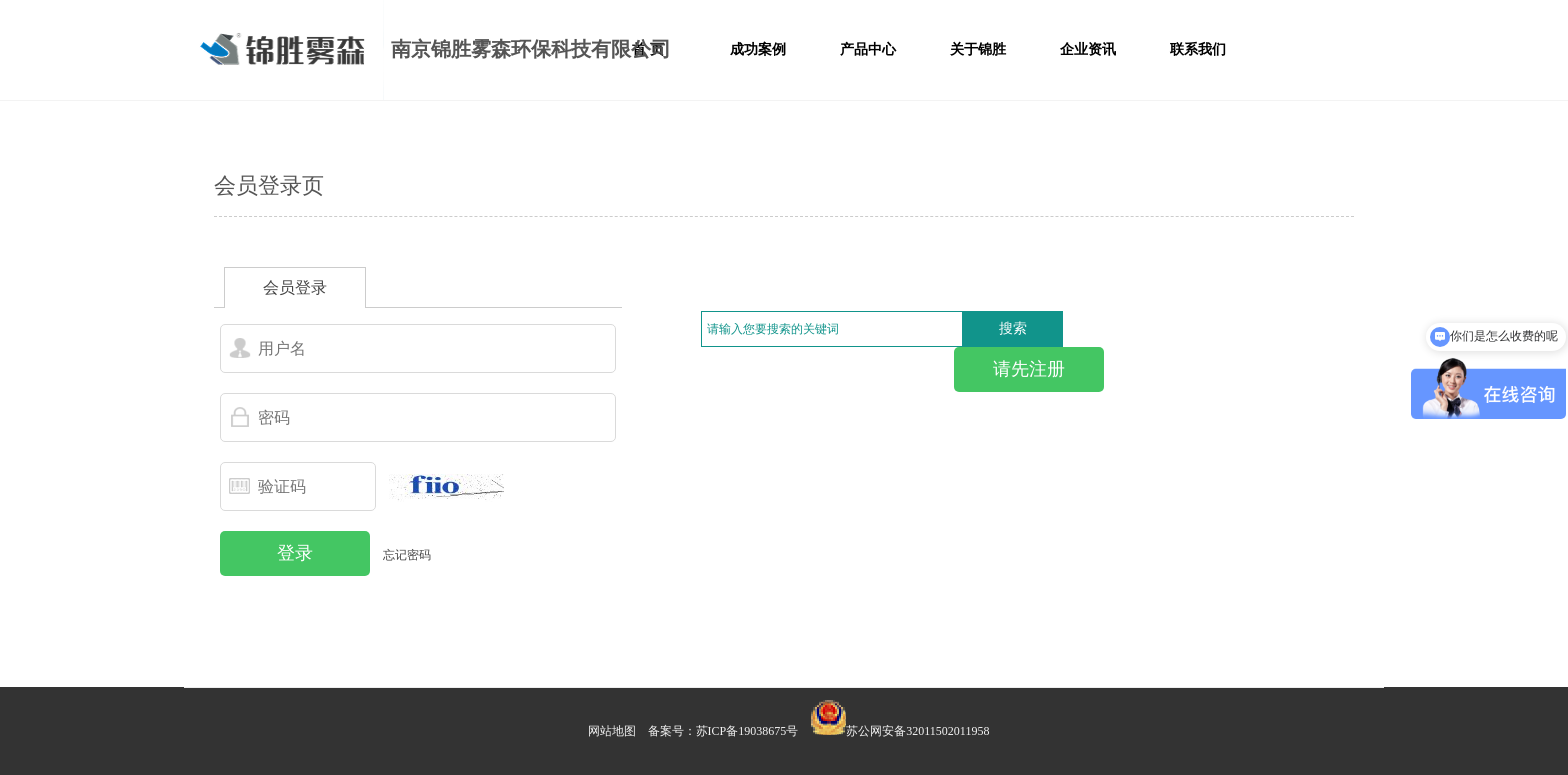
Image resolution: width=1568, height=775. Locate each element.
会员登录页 (269, 185)
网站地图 (612, 731)
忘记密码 (407, 555)
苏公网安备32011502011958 (917, 731)
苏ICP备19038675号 (747, 731)
